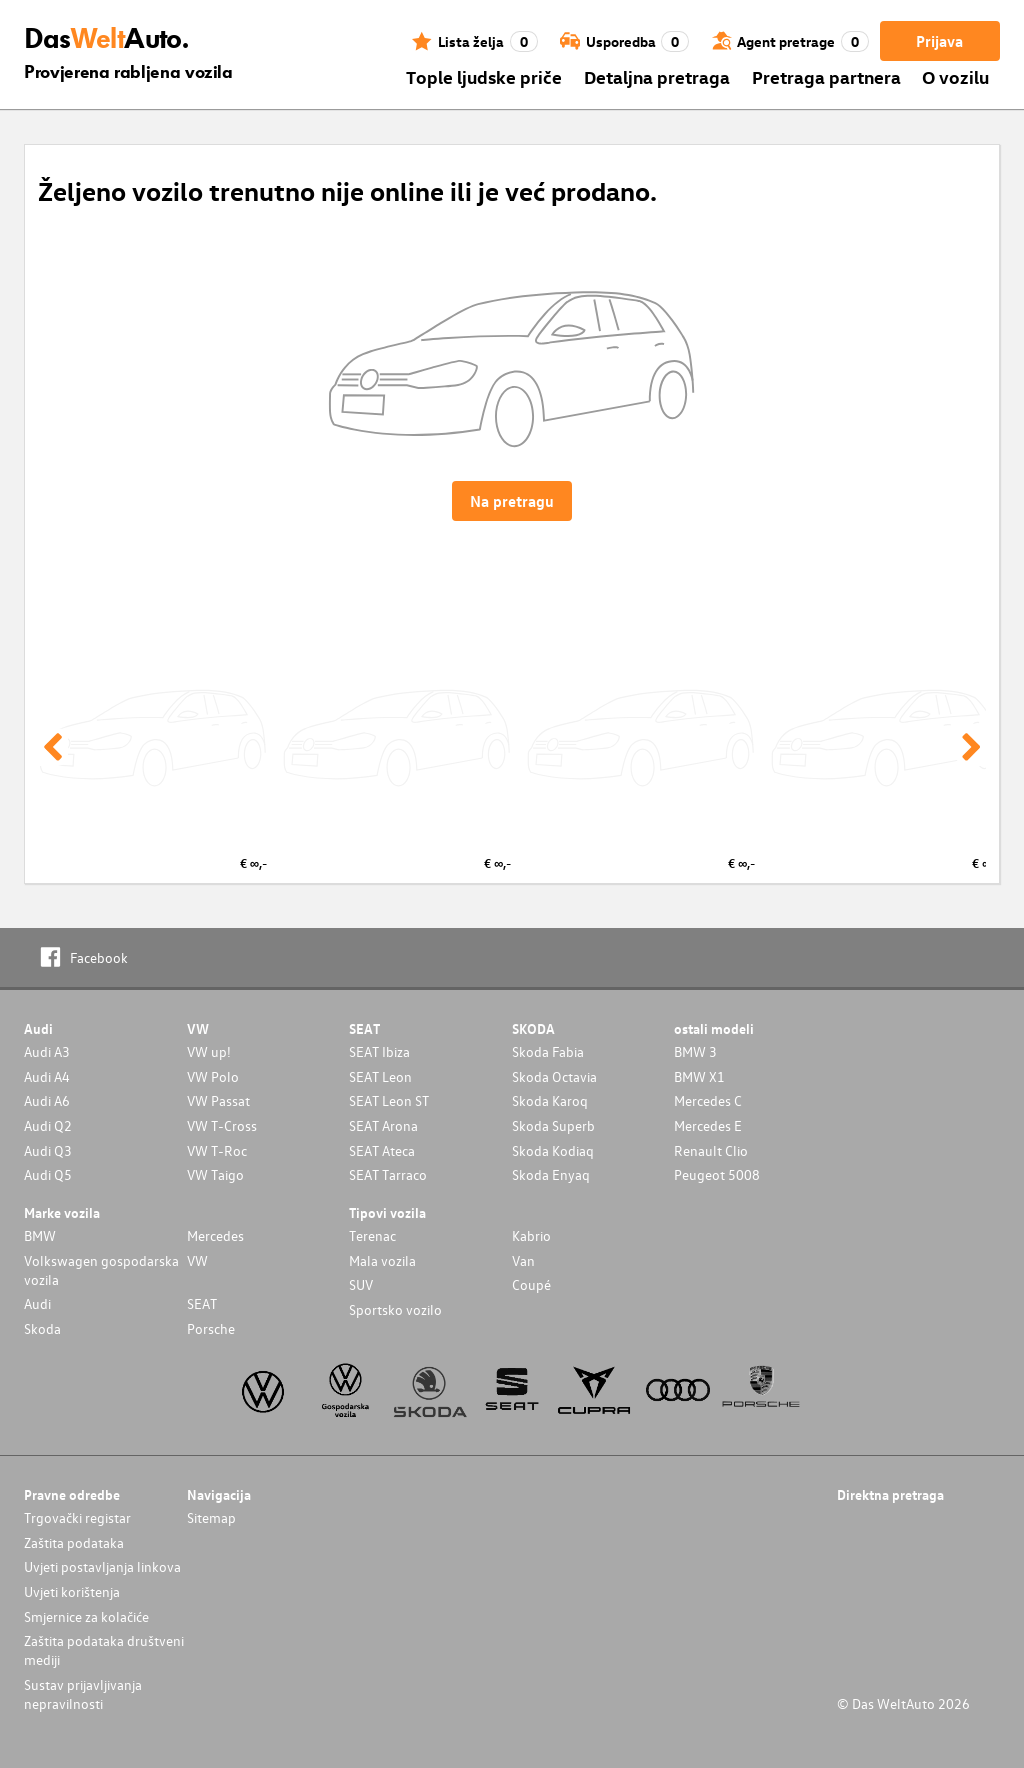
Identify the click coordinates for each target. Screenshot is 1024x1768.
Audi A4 (47, 1076)
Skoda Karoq (550, 1100)
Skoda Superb (553, 1125)
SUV (361, 1284)
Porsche (211, 1328)
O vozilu (955, 76)
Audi (37, 1303)
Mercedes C (708, 1100)
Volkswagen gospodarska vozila (101, 1270)
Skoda (42, 1328)
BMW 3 (695, 1051)
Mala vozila (382, 1260)
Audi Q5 (48, 1174)
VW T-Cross (222, 1125)
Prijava (939, 41)
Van (523, 1260)
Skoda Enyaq (551, 1174)
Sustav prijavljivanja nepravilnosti (83, 1694)
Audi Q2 (48, 1125)
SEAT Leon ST (389, 1100)
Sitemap (211, 1517)
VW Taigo (215, 1174)
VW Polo (213, 1076)
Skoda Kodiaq (553, 1150)
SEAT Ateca (382, 1150)
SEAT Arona (383, 1125)
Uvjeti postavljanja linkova (102, 1566)
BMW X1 (699, 1076)
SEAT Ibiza (379, 1051)
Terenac (372, 1235)
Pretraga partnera (826, 76)
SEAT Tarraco (388, 1174)
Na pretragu (512, 501)
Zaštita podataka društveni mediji (104, 1650)
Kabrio (531, 1235)
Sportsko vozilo (395, 1309)
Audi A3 (47, 1051)
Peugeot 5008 (717, 1174)
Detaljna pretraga (657, 76)
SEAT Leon (380, 1076)
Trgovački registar (77, 1517)
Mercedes (215, 1235)
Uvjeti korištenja (72, 1591)
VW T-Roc (217, 1150)
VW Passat (218, 1100)
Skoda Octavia (554, 1076)
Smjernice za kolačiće (86, 1616)
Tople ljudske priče (484, 76)
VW (197, 1260)
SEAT (202, 1303)
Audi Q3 (48, 1150)
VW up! (209, 1051)
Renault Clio (711, 1150)
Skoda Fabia (548, 1051)
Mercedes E (708, 1125)
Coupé (531, 1284)
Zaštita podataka (74, 1542)
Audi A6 (47, 1100)
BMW (40, 1235)
